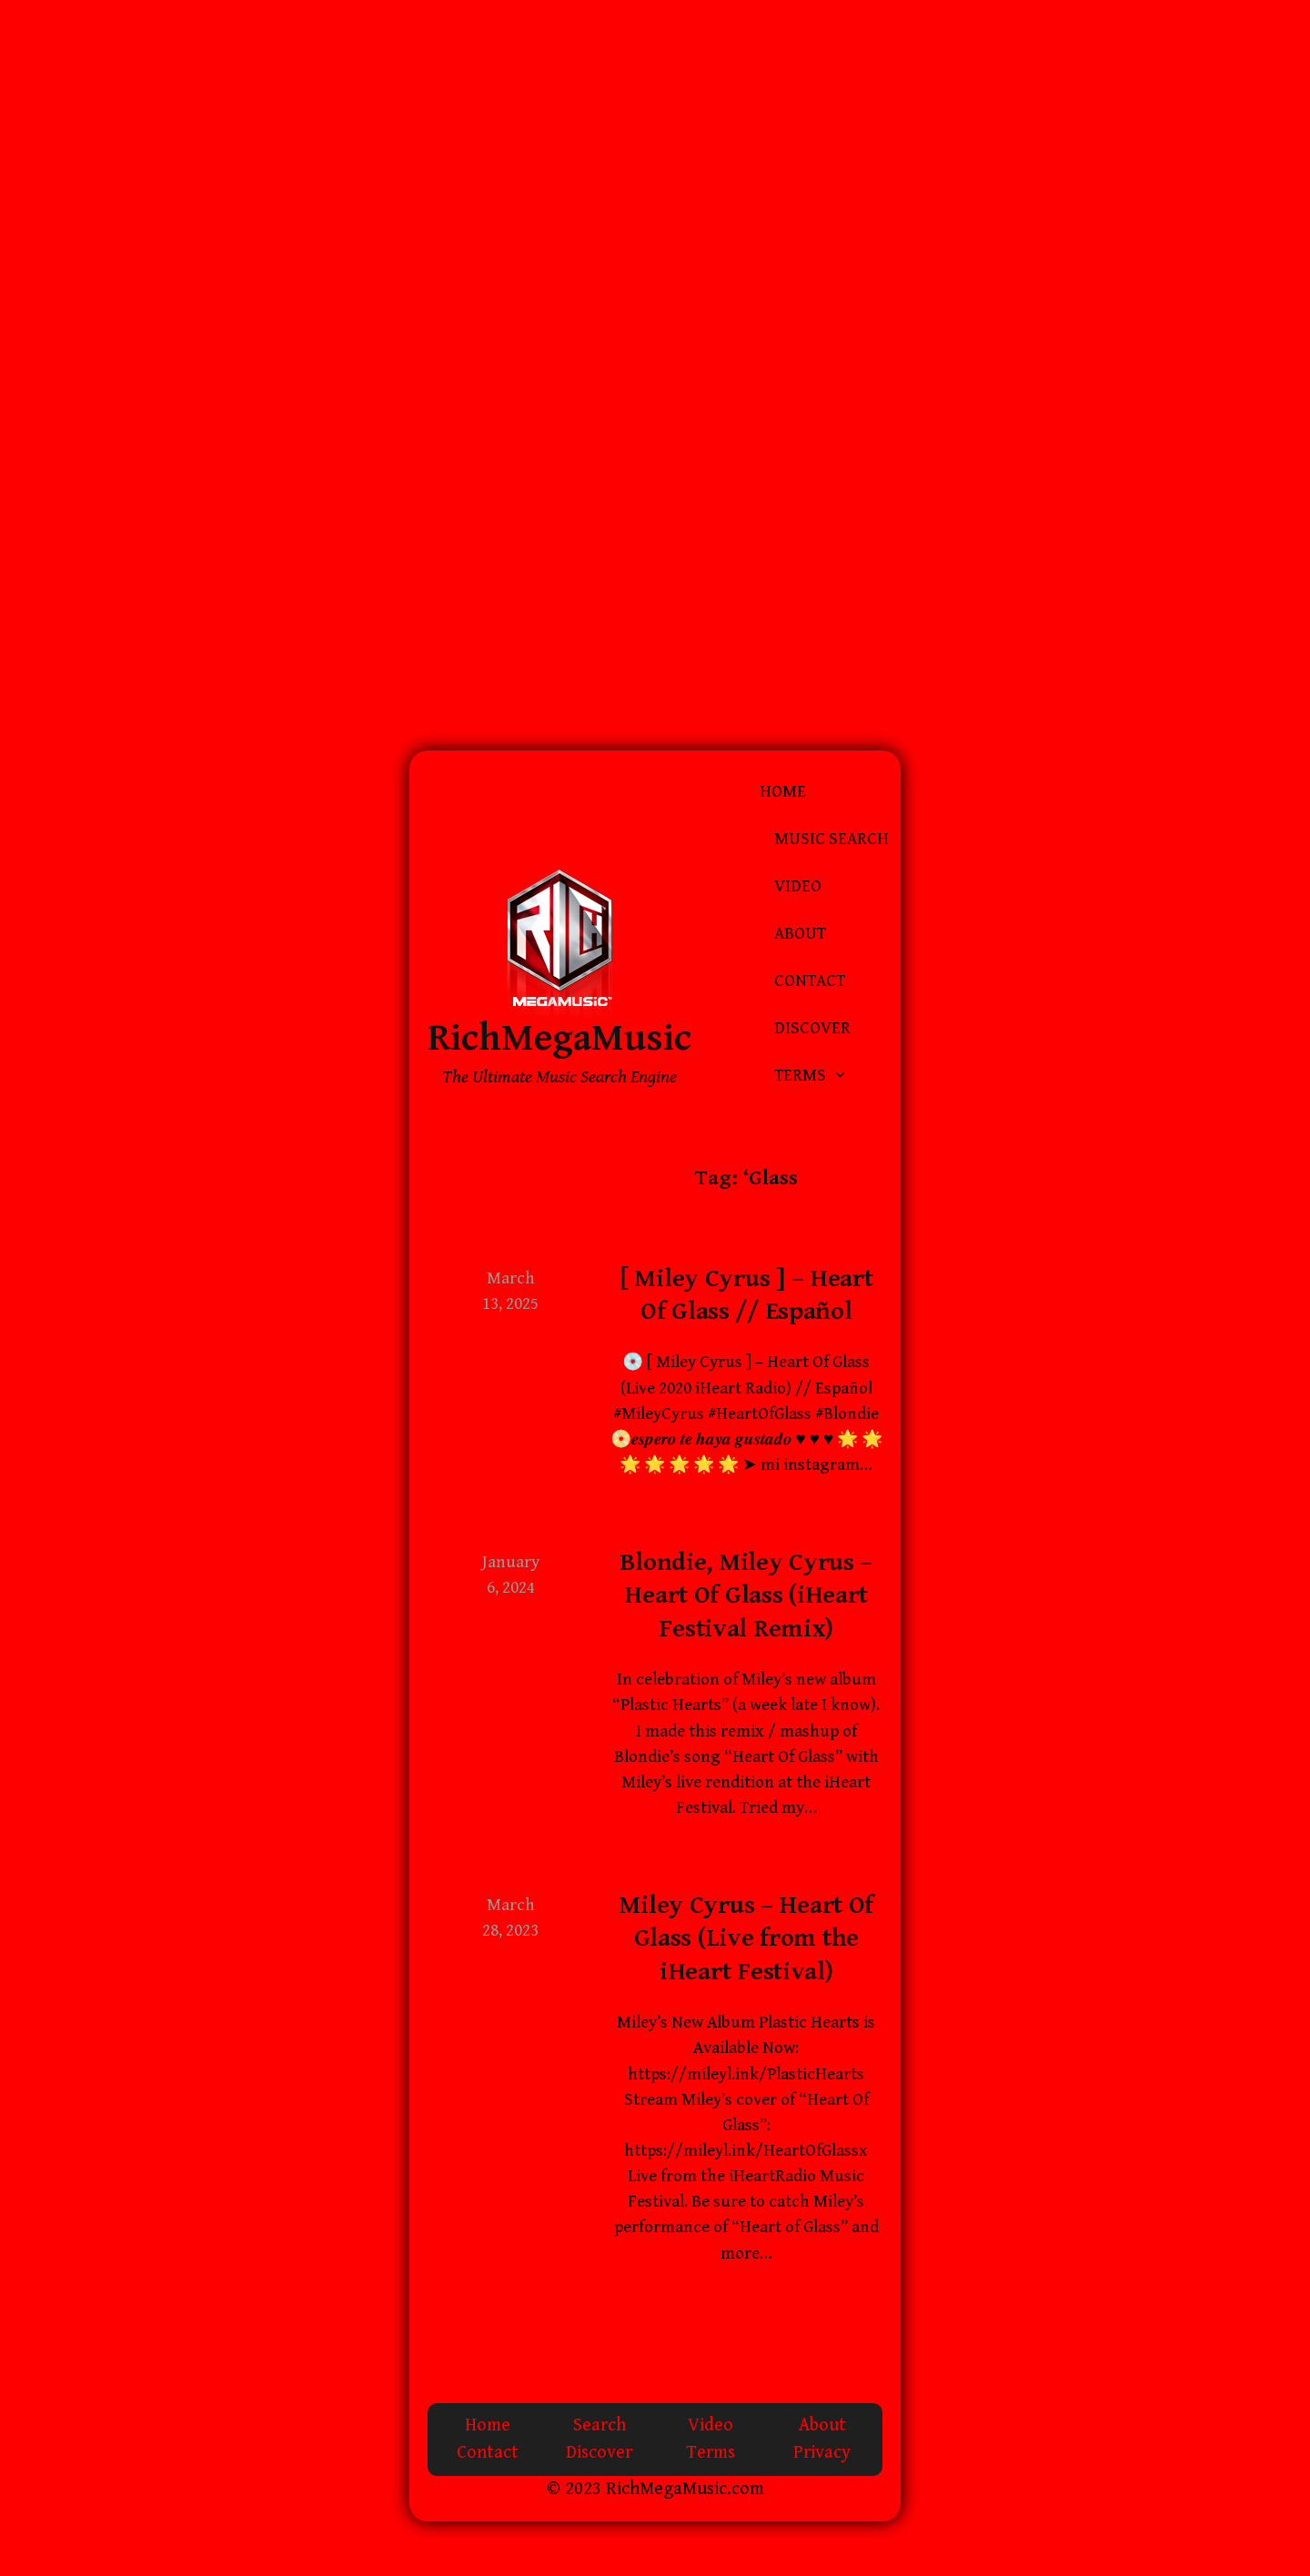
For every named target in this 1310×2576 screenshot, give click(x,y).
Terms (800, 1075)
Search (599, 2425)
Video (797, 886)
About (800, 933)
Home (783, 791)
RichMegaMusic (559, 1038)
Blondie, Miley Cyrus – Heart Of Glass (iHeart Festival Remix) (746, 1596)
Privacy (822, 2452)
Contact (809, 981)
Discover (812, 1028)
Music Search (831, 839)
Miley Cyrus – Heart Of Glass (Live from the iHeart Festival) (746, 1939)
